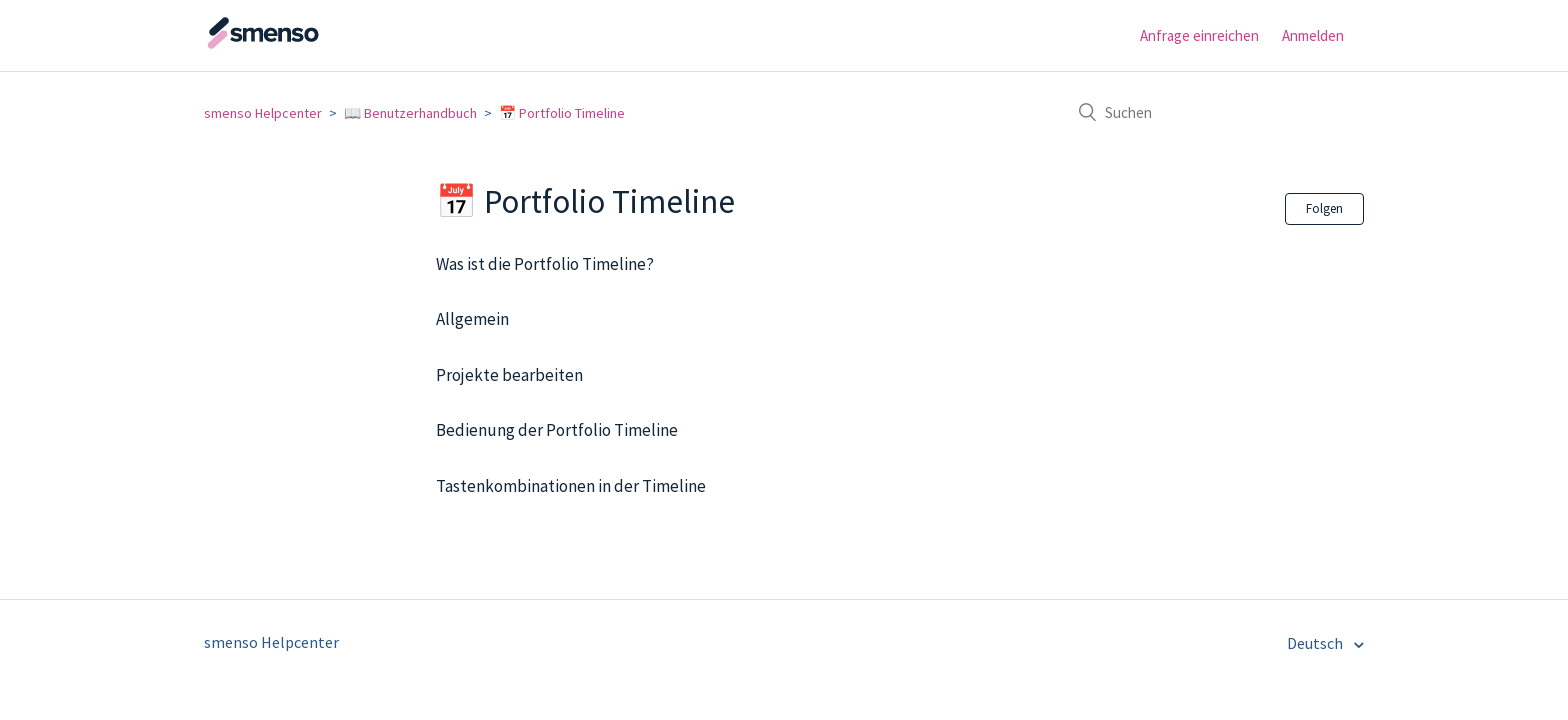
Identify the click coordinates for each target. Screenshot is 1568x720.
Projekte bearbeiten (509, 375)
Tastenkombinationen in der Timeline (571, 486)
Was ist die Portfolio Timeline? (545, 264)
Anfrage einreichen (1199, 35)
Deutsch (1316, 643)
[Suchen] (1214, 112)
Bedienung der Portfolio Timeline (557, 430)
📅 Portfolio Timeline (562, 113)
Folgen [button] (1324, 208)
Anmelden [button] (1313, 35)
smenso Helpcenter (263, 113)
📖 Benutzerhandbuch (410, 113)
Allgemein (472, 319)
